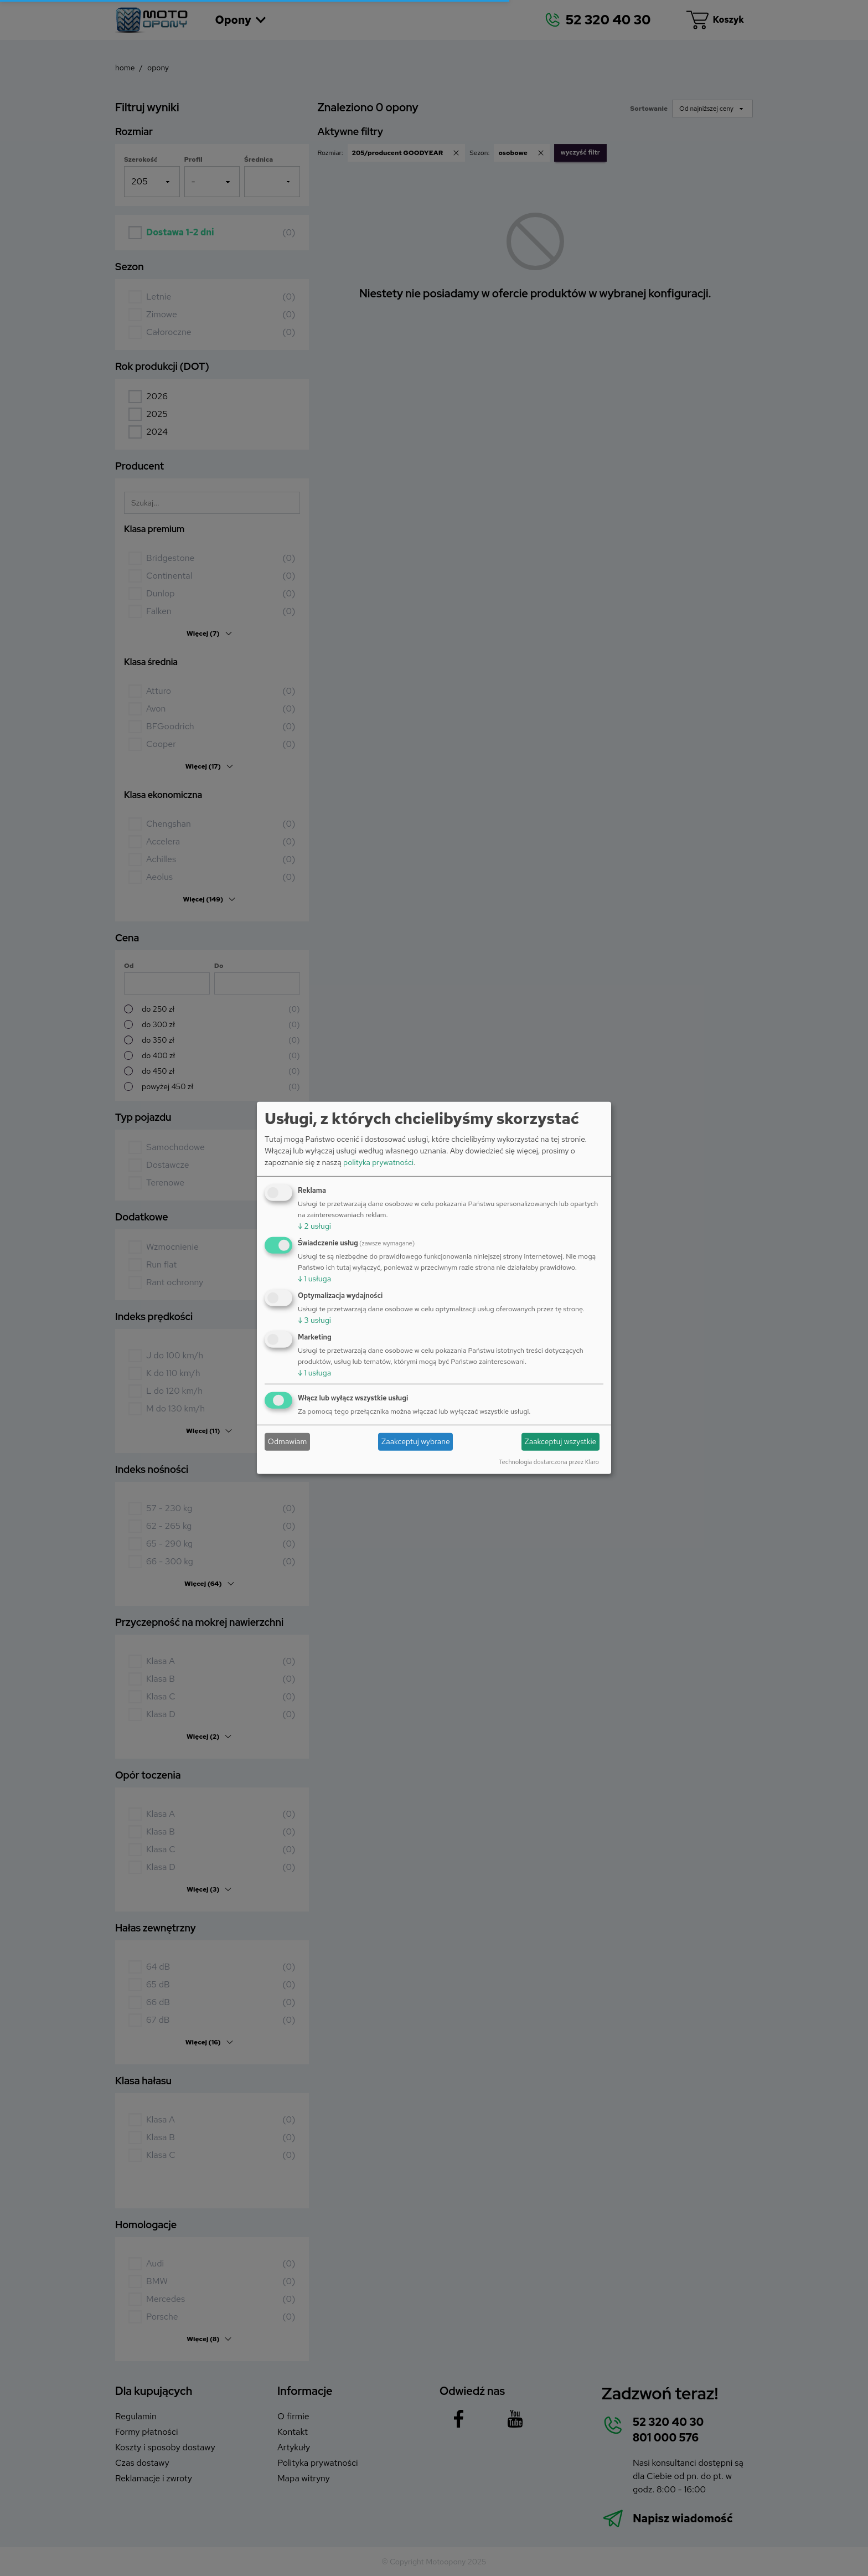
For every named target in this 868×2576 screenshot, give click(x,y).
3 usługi (314, 1320)
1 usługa (314, 1279)
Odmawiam (287, 1441)
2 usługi (314, 1226)
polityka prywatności (378, 1162)
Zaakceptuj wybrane (415, 1441)
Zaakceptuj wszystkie (560, 1441)
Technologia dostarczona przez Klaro (549, 1461)
